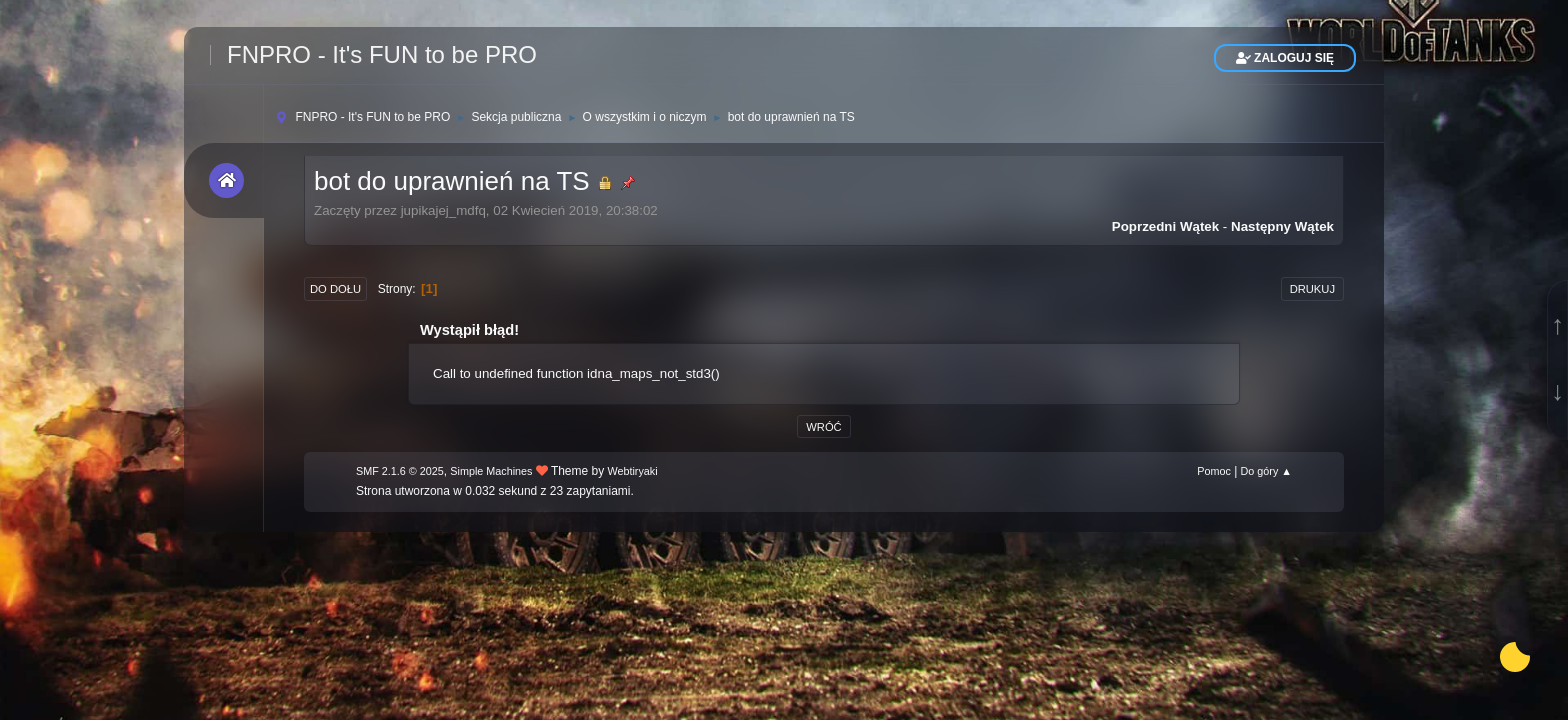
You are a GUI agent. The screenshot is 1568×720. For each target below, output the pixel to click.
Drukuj (1312, 289)
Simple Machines (491, 471)
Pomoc (1214, 471)
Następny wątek (1282, 226)
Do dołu (335, 289)
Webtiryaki (633, 471)
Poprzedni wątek (1165, 226)
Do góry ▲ (1266, 471)
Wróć (823, 427)
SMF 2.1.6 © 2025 (400, 471)
